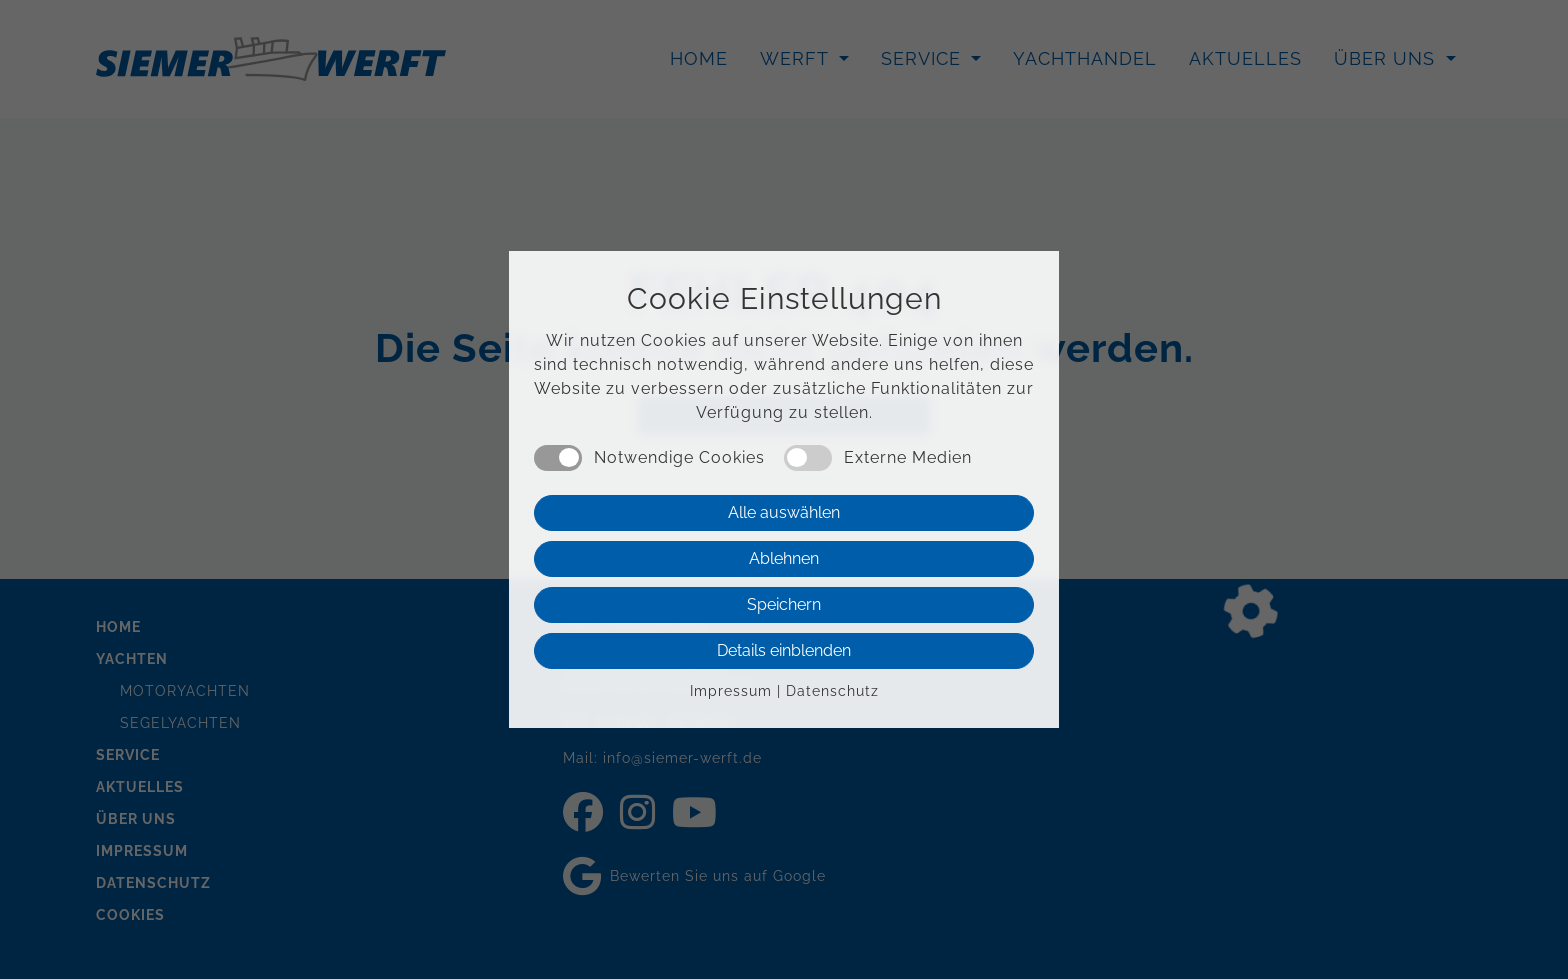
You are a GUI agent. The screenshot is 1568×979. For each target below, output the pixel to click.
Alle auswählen (784, 512)
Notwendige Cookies (679, 457)
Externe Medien (908, 457)
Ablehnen (784, 558)
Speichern (784, 604)
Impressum (731, 691)
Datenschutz (832, 691)
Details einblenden (784, 650)
